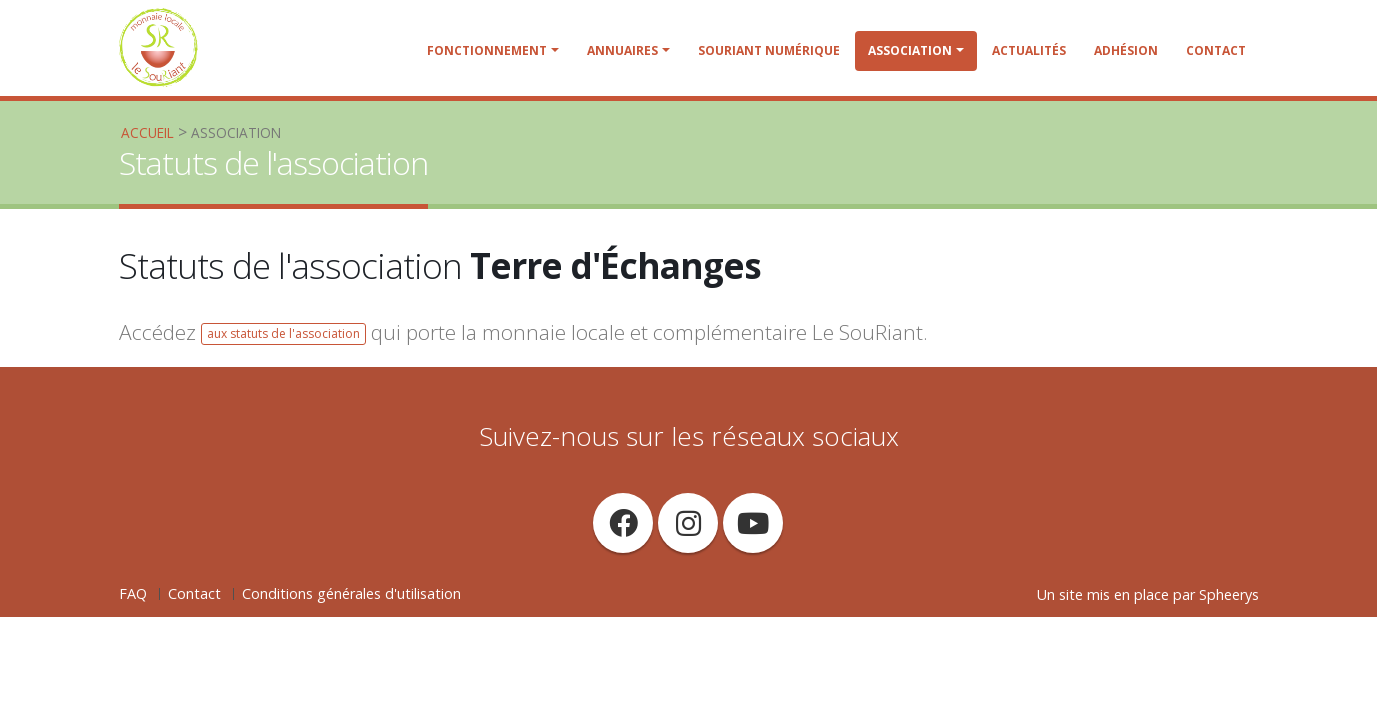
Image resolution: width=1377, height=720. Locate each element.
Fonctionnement (487, 50)
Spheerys (1229, 594)
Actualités (1029, 50)
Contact (1216, 50)
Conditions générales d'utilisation (351, 593)
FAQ (133, 593)
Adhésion (1126, 50)
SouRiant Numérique (769, 50)
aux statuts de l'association (283, 333)
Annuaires (622, 50)
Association (910, 50)
